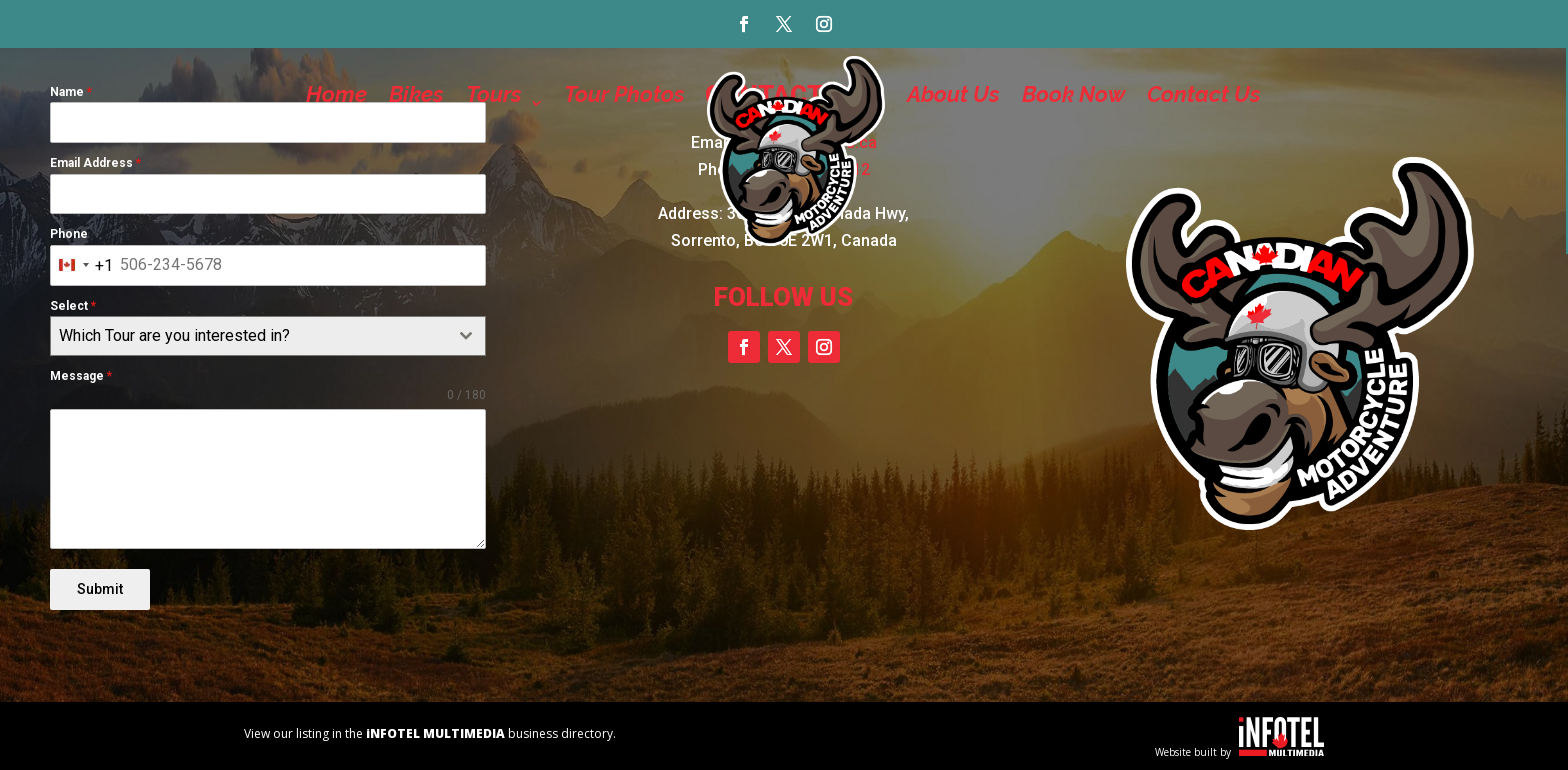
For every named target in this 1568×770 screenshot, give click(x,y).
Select (73, 306)
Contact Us (1204, 94)
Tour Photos (624, 94)
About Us (953, 94)
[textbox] (249, 336)
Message (81, 376)
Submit (100, 589)
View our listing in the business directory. (430, 732)
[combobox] (82, 265)
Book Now (1073, 94)
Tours (494, 94)
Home (336, 94)
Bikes (416, 94)
